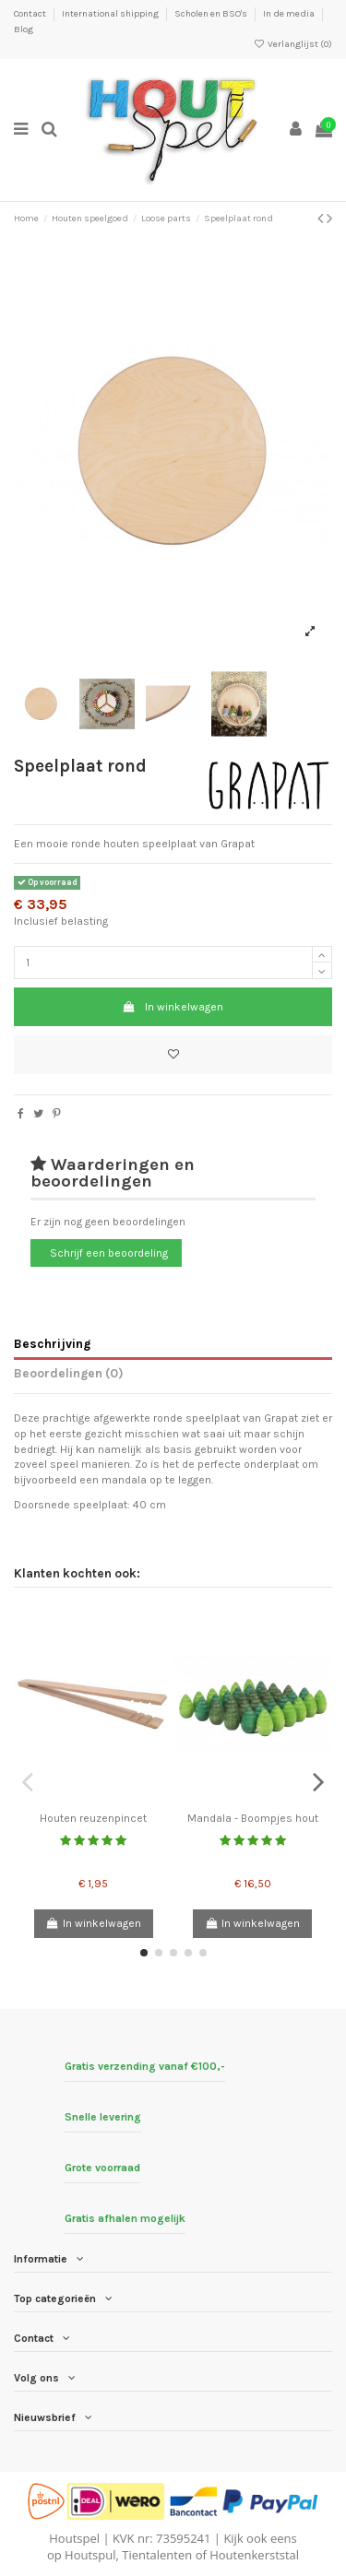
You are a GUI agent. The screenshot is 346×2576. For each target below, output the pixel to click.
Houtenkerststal (254, 2554)
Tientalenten (157, 2554)
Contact (31, 13)
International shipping (111, 13)
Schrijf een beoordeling (109, 1253)
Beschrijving (52, 1343)
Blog (23, 29)
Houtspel (74, 2538)
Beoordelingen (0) (69, 1372)
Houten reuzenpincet (93, 1818)
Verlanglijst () (293, 44)
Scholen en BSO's (211, 13)
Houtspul (90, 2554)
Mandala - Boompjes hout (252, 1818)
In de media (289, 13)
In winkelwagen (173, 1006)
